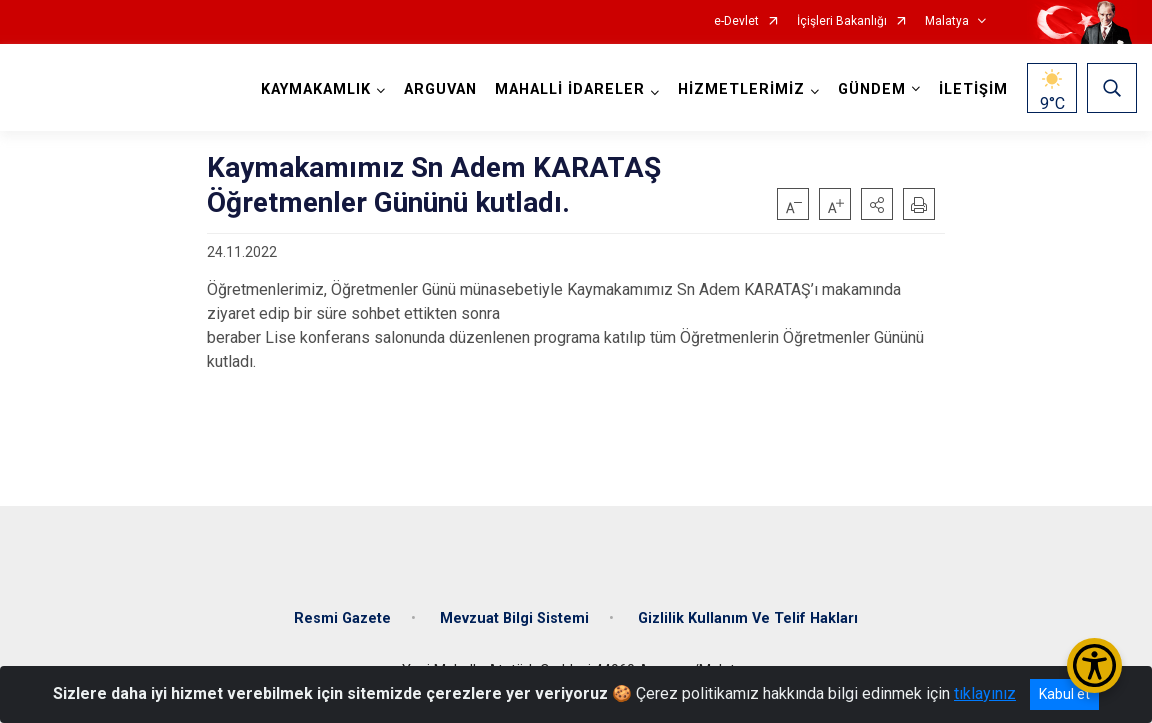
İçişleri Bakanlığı (842, 21)
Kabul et (1064, 694)
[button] (877, 204)
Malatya (947, 21)
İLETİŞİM (973, 89)
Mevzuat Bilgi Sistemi (514, 618)
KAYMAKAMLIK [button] (316, 89)
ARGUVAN (440, 89)
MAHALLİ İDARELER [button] (570, 89)
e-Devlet (736, 21)
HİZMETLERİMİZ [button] (741, 89)
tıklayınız (985, 693)
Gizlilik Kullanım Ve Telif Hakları (748, 618)
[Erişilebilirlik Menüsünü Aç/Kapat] (1094, 665)
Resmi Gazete (342, 618)
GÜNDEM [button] (872, 89)
